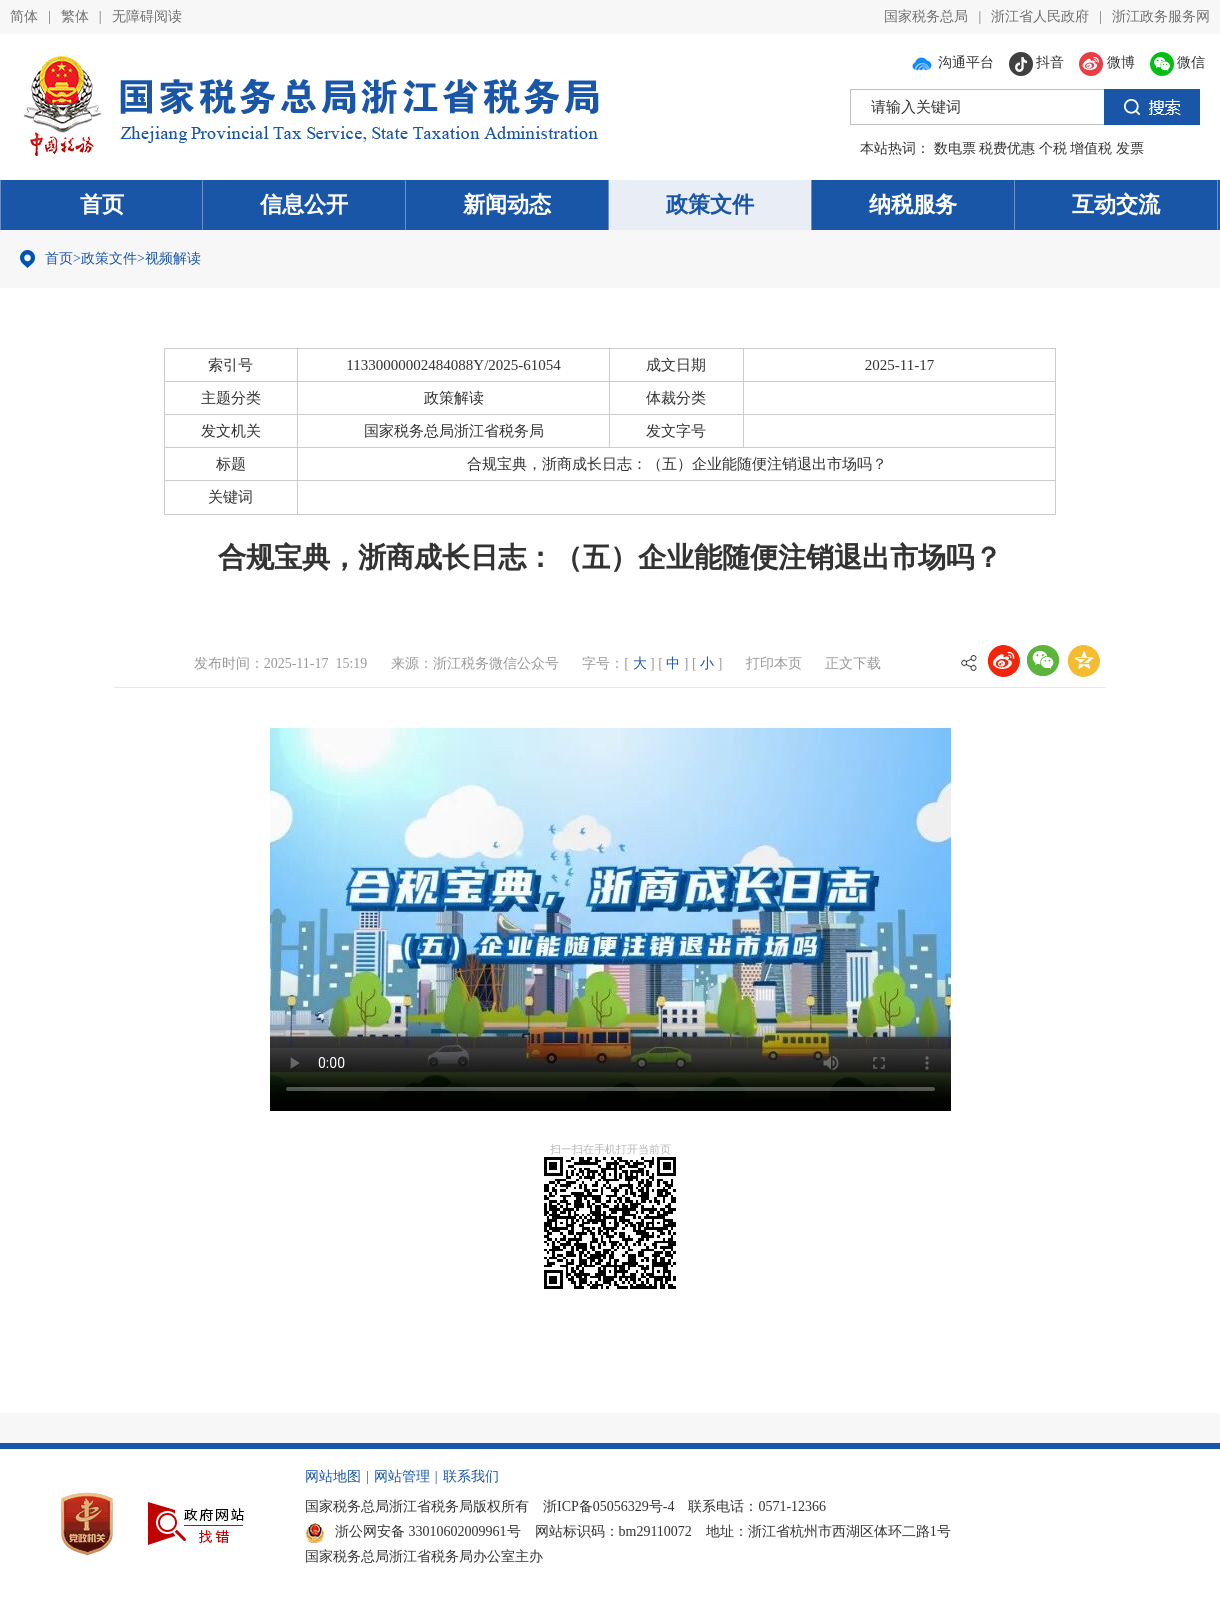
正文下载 (853, 663)
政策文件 (710, 204)
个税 (1053, 148)
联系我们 (471, 1476)
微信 (1178, 62)
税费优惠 (1007, 148)
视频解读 (173, 258)
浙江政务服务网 (1161, 16)
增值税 (1091, 148)
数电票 (955, 148)
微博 (1107, 62)
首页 (102, 204)
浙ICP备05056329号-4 (608, 1506)
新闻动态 (507, 204)
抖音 (1037, 62)
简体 (24, 16)
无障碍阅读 (147, 16)
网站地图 (333, 1476)
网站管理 (402, 1476)
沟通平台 (952, 62)
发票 (1130, 148)
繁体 (75, 16)
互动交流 (1116, 204)
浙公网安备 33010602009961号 (413, 1531)
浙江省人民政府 (1040, 16)
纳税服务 (913, 204)
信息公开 (304, 204)
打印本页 (774, 663)
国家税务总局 (926, 16)
